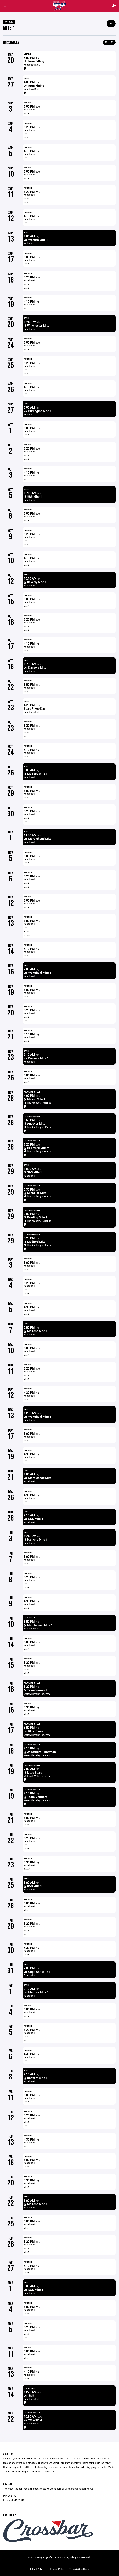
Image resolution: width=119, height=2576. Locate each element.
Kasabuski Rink (32, 64)
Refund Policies (37, 2569)
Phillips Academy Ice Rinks (37, 1102)
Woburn (28, 243)
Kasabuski (29, 109)
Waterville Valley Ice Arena (37, 1693)
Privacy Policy (57, 2569)
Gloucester (29, 1975)
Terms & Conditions (79, 2569)
